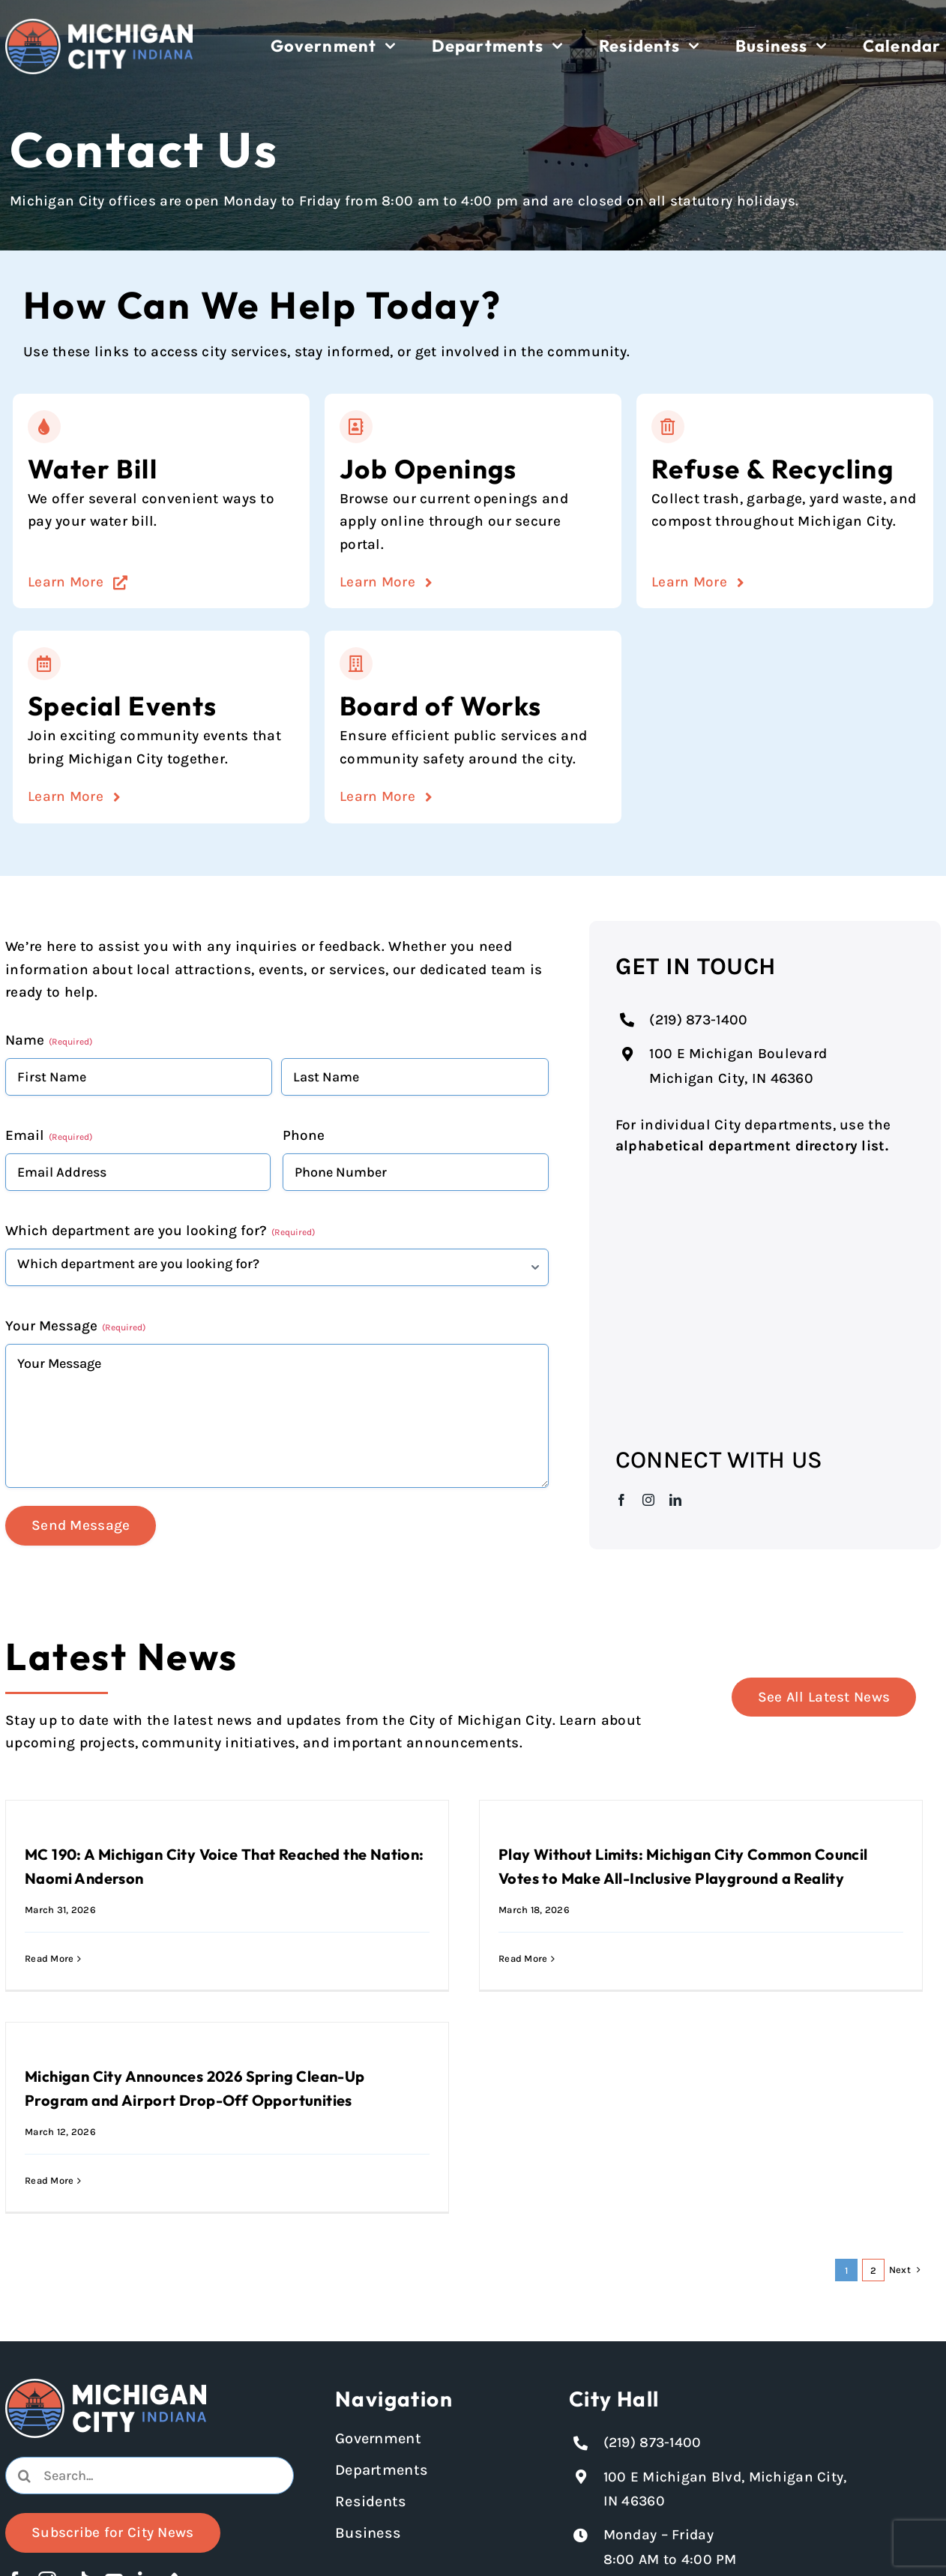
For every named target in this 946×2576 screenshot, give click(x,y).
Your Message (75, 1326)
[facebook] (621, 1500)
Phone (304, 1135)
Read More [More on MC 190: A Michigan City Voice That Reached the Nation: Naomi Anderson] (49, 1958)
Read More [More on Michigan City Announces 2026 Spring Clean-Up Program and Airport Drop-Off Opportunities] (49, 2180)
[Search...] (149, 2475)
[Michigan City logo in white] (99, 25)
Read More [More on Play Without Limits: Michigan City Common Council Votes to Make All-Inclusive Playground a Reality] (523, 1958)
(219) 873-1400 (698, 1020)
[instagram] (648, 1500)
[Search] (24, 2475)
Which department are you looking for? (160, 1230)
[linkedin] (675, 1500)
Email (48, 1135)
